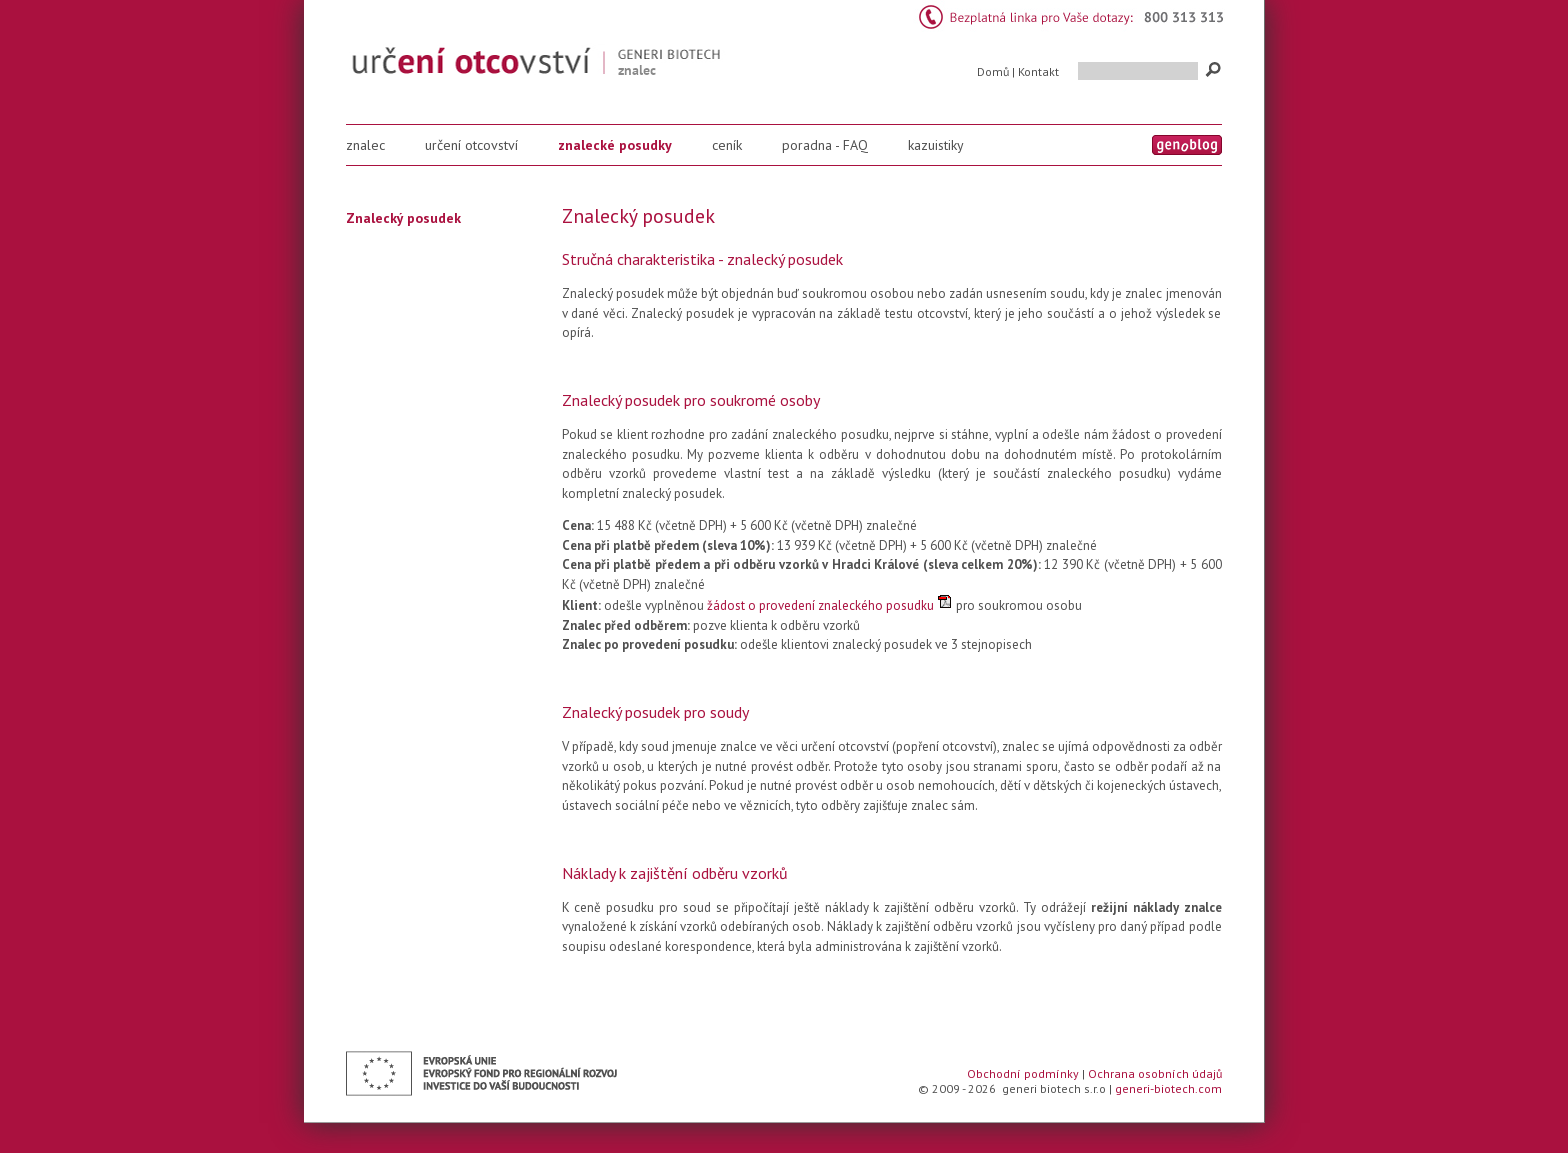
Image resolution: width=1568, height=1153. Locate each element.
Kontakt (1038, 71)
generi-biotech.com (1168, 1088)
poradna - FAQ (825, 145)
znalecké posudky (615, 145)
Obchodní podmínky (1023, 1073)
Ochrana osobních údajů (1155, 1073)
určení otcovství (471, 145)
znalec (365, 145)
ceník (727, 145)
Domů (993, 71)
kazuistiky (936, 145)
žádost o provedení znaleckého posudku (820, 605)
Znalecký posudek (403, 218)
